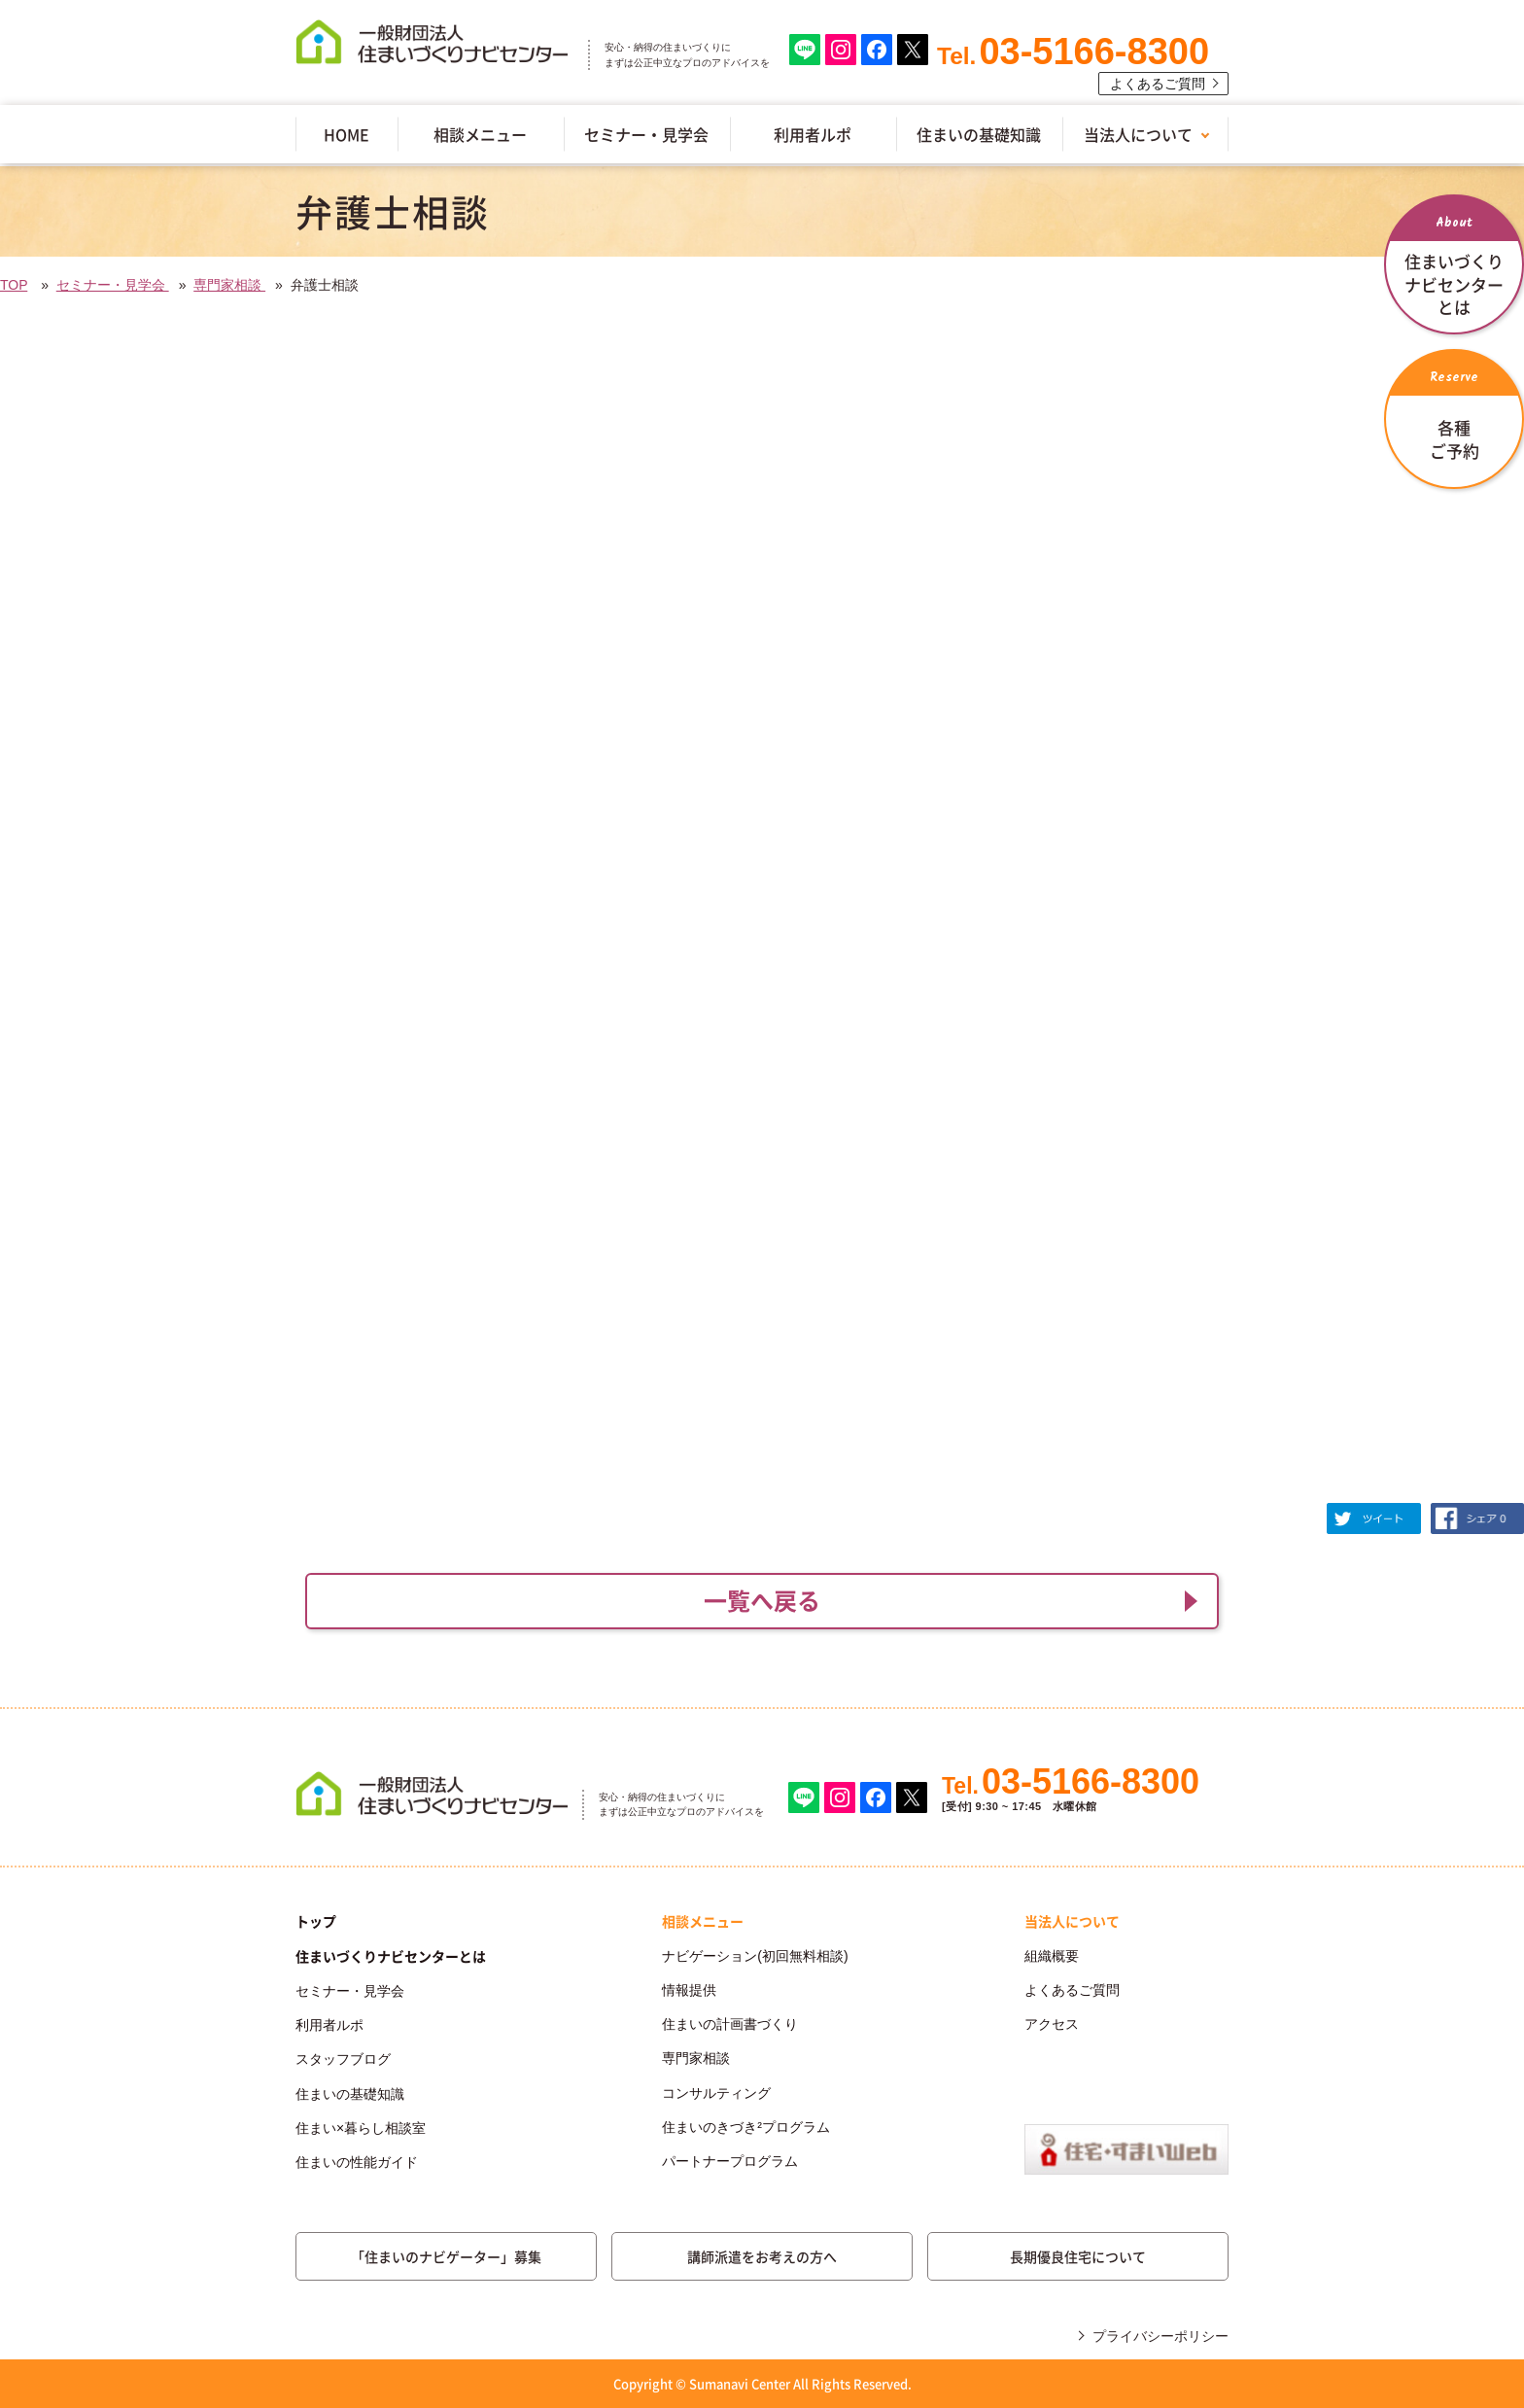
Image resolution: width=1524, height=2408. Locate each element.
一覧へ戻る (762, 1600)
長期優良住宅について (1078, 2256)
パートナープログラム (730, 2161)
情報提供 (689, 1990)
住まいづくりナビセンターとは (390, 1956)
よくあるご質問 (1157, 83)
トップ (315, 1921)
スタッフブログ (343, 2059)
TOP (13, 285)
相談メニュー (480, 134)
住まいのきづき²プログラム (746, 2127)
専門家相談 (229, 285)
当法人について (1138, 134)
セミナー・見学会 (646, 134)
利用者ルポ (812, 134)
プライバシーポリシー (1160, 2336)
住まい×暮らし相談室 (360, 2128)
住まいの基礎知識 (979, 134)
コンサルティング (716, 2093)
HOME (346, 134)
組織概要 (1051, 1956)
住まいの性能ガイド (356, 2162)
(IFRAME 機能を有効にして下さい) (762, 915)
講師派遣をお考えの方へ (762, 2256)
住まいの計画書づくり (730, 2024)
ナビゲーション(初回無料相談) (755, 1956)
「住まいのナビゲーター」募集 (446, 2256)
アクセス (1051, 2024)
